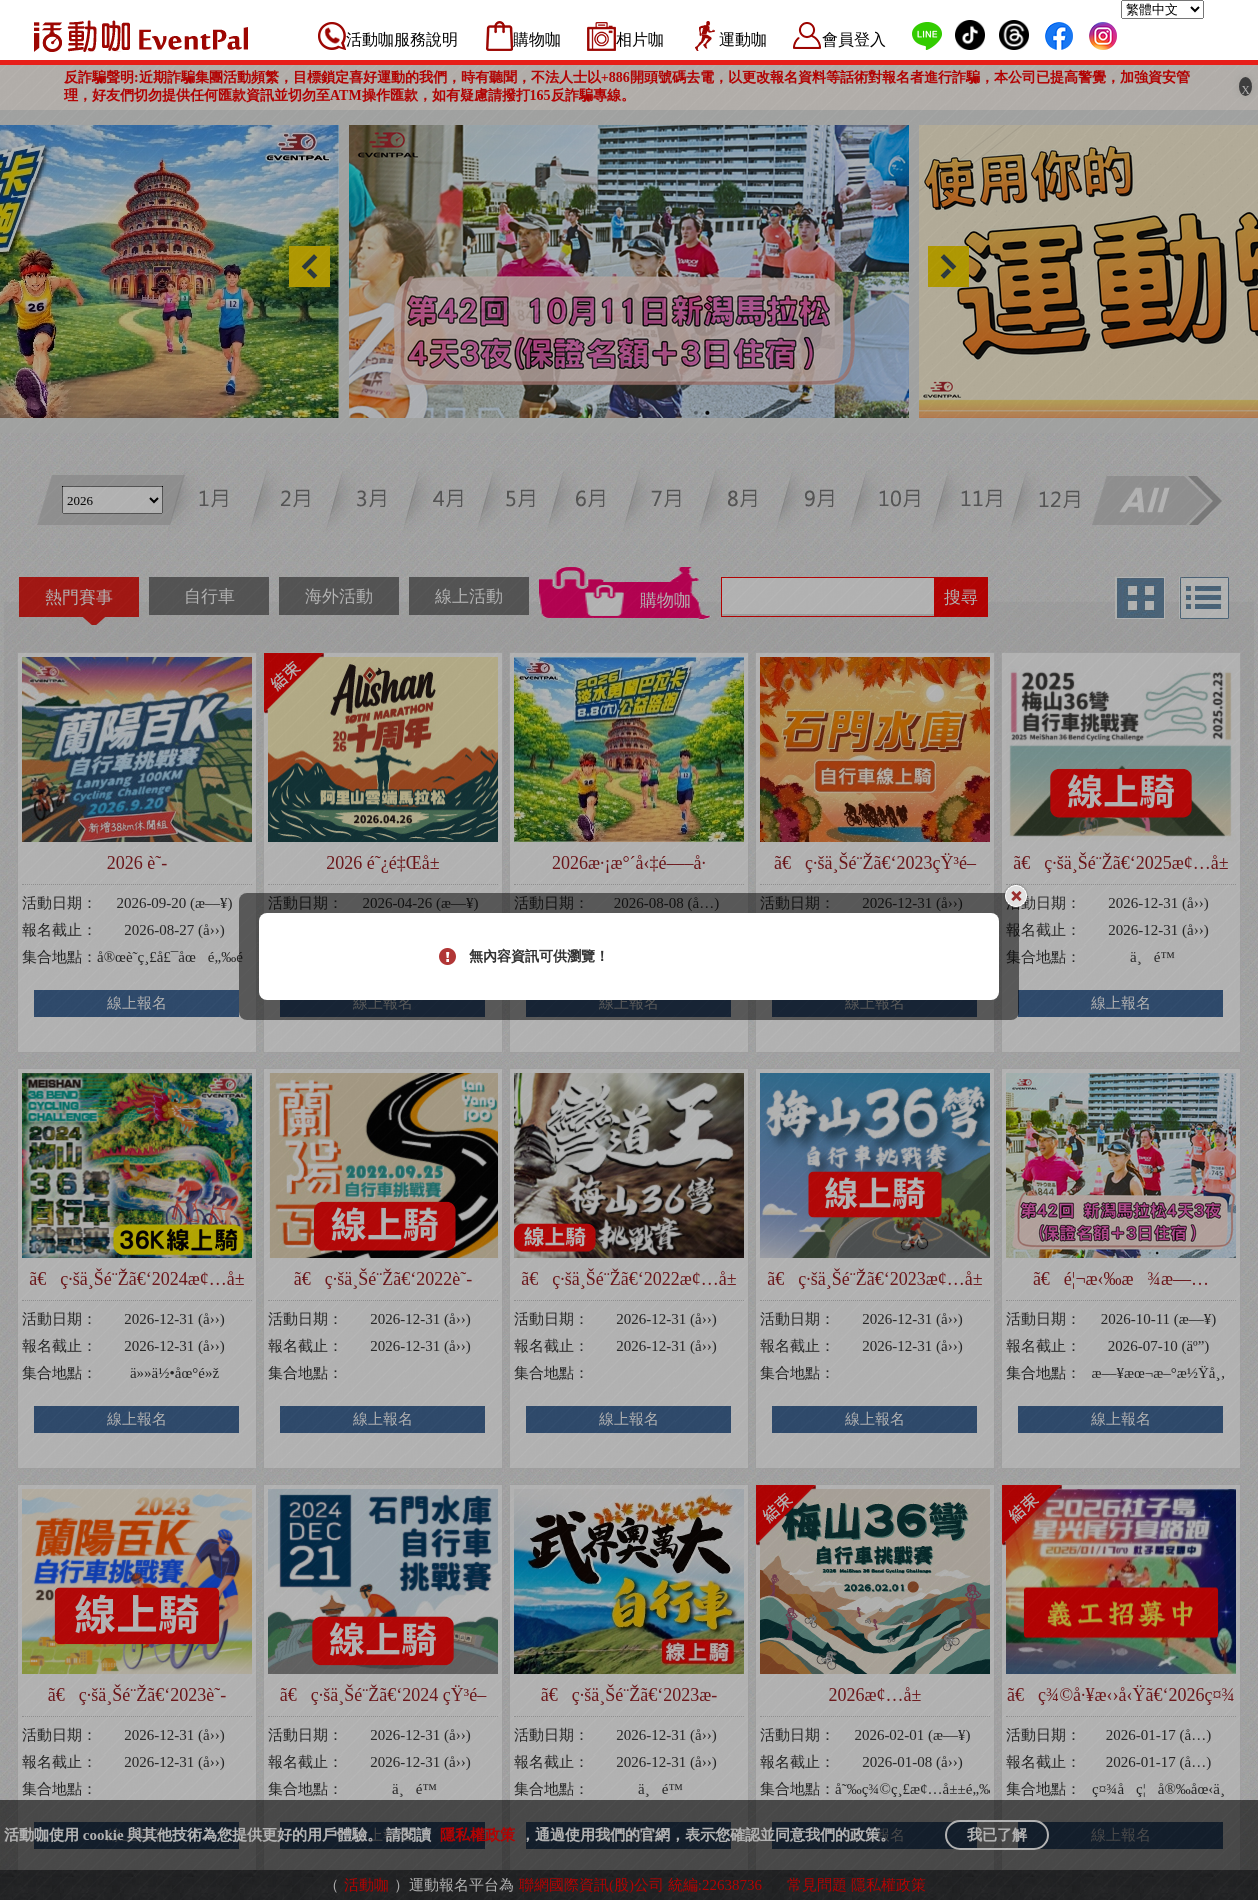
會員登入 (854, 39)
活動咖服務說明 (402, 39)
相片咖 (640, 39)
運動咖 (743, 39)
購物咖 (537, 39)
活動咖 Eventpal (141, 36)
